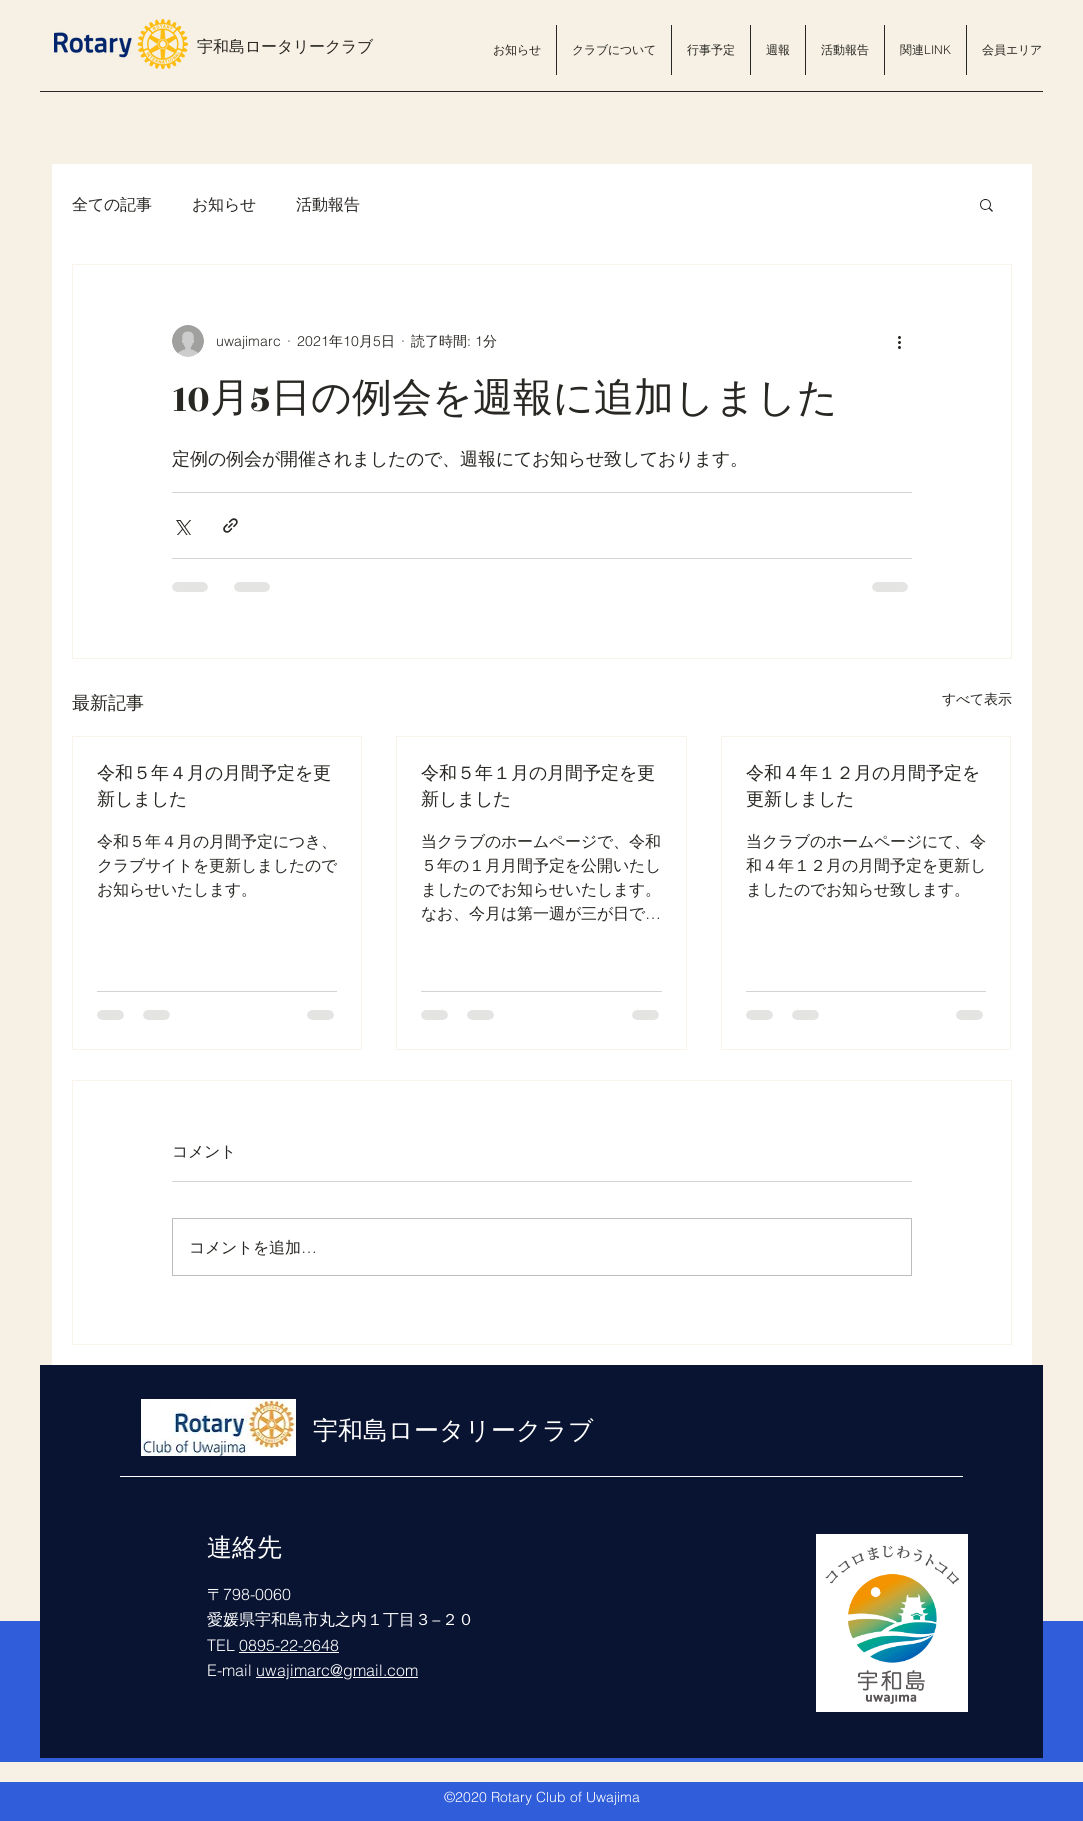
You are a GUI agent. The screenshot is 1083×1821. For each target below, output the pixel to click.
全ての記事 (112, 204)
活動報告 (328, 204)
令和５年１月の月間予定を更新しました (538, 787)
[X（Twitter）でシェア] (181, 525)
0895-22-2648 (289, 1645)
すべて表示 (977, 699)
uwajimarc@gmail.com (337, 1670)
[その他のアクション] (900, 341)
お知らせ (224, 204)
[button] (614, 50)
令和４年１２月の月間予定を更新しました (863, 787)
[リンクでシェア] (230, 525)
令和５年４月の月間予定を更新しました (214, 787)
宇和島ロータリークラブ (285, 47)
